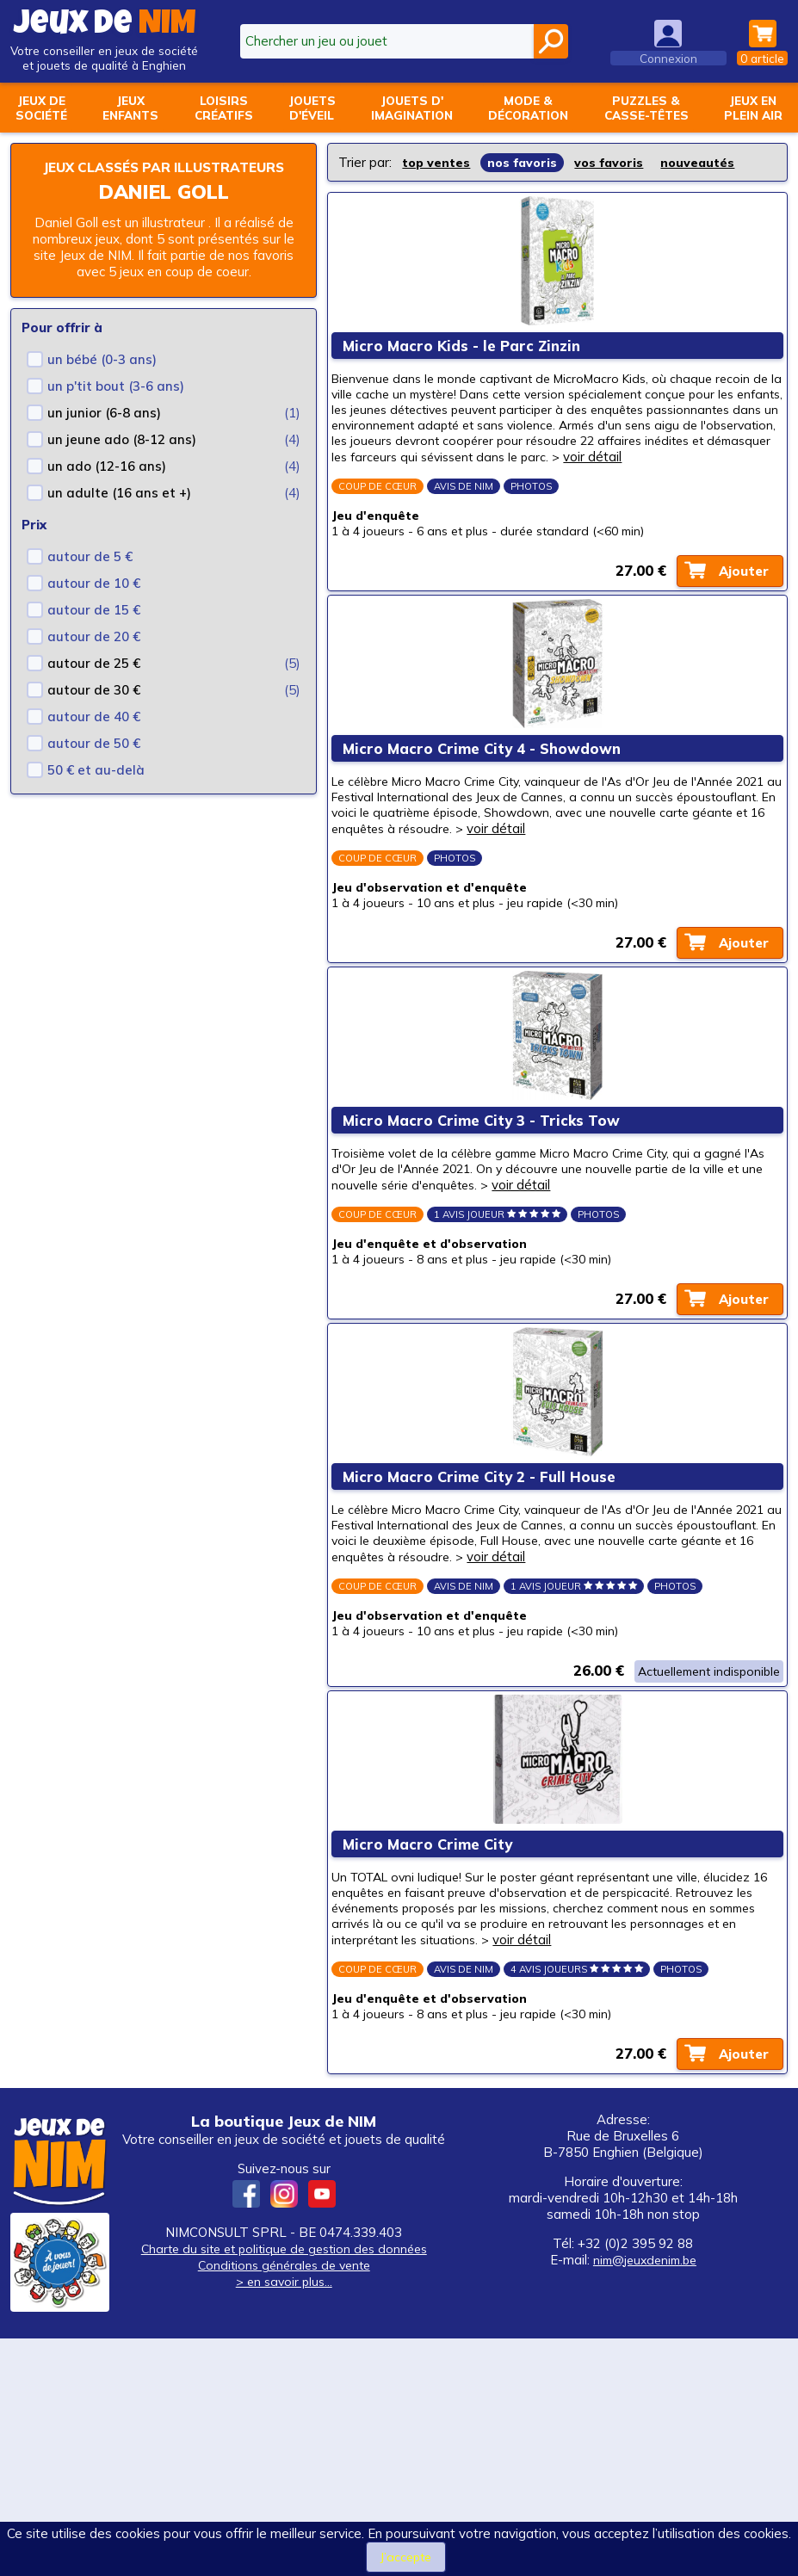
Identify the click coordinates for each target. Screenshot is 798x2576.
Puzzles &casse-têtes (646, 107)
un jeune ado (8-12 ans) (121, 457)
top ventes (437, 162)
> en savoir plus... (283, 2519)
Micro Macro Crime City (434, 2051)
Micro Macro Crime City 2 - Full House (486, 1639)
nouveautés (707, 162)
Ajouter (737, 619)
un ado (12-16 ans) (106, 484)
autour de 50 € (93, 761)
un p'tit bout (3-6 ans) (115, 404)
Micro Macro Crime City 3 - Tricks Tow (488, 1240)
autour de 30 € (93, 708)
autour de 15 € (93, 628)
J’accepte (405, 2556)
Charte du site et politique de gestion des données (284, 2486)
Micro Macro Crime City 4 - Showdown (489, 824)
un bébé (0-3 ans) (102, 377)
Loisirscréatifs (224, 107)
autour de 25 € (93, 681)
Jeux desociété (41, 107)
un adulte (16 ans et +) (119, 511)
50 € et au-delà (96, 788)
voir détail (539, 492)
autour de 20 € (93, 654)
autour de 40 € (93, 734)
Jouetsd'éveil (312, 107)
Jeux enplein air (753, 107)
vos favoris (616, 162)
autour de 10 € (93, 601)
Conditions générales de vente (283, 2502)
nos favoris (527, 162)
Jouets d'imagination (412, 107)
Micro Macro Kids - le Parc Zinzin (468, 359)
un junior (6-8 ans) (104, 431)
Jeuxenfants (130, 107)
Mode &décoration (528, 107)
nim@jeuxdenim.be (645, 2497)
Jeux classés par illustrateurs (164, 176)
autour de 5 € (90, 574)
